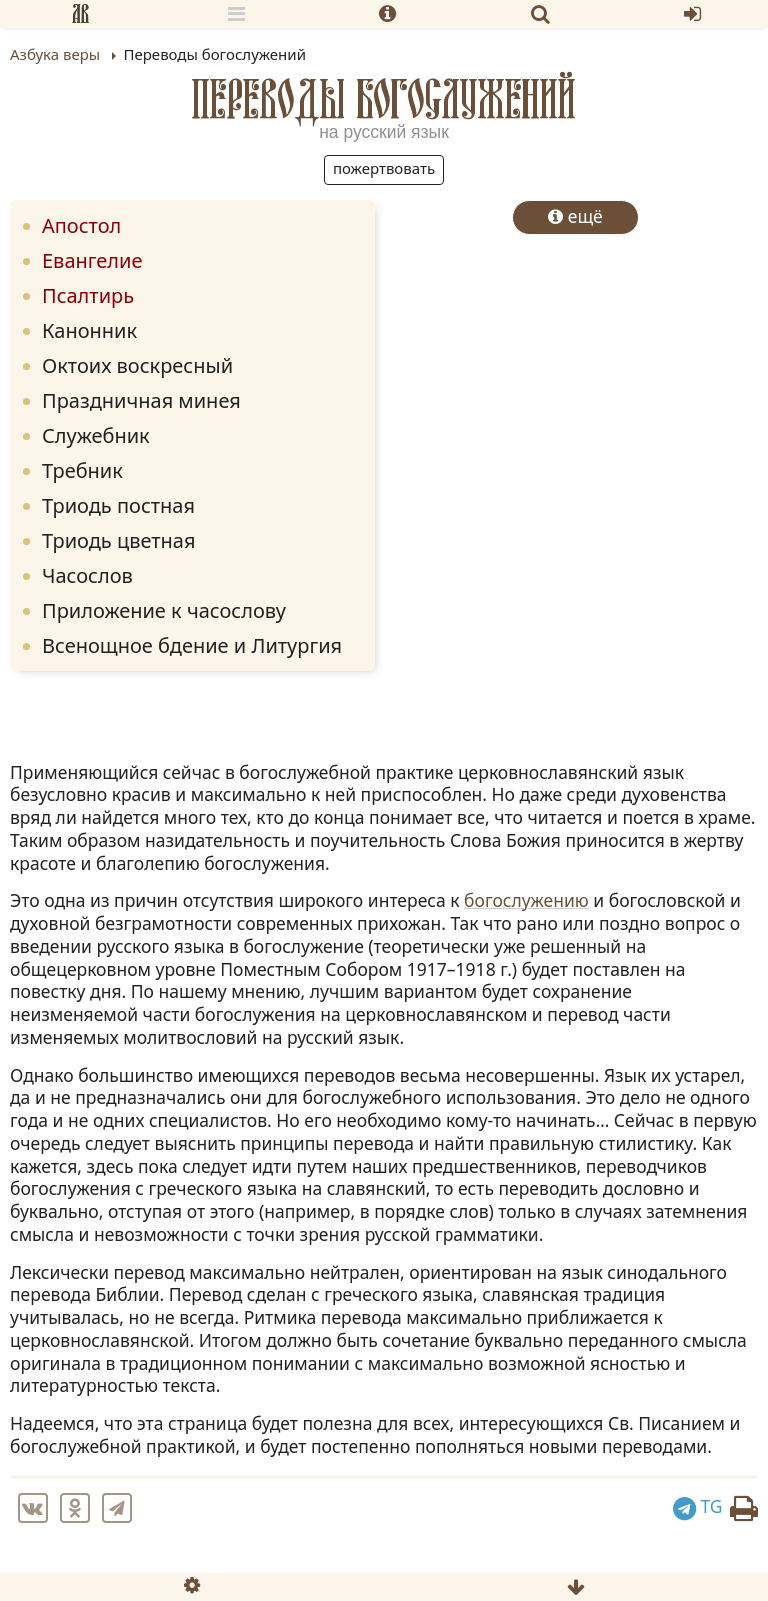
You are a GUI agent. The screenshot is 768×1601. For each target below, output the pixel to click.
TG (698, 1506)
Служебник (96, 435)
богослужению (526, 900)
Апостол (81, 225)
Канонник (89, 330)
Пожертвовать (384, 168)
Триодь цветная (118, 540)
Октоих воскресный (137, 365)
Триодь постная (118, 505)
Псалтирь (88, 295)
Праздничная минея (141, 400)
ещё (575, 216)
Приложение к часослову (164, 610)
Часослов (87, 575)
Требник (82, 470)
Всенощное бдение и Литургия (192, 645)
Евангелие (92, 260)
